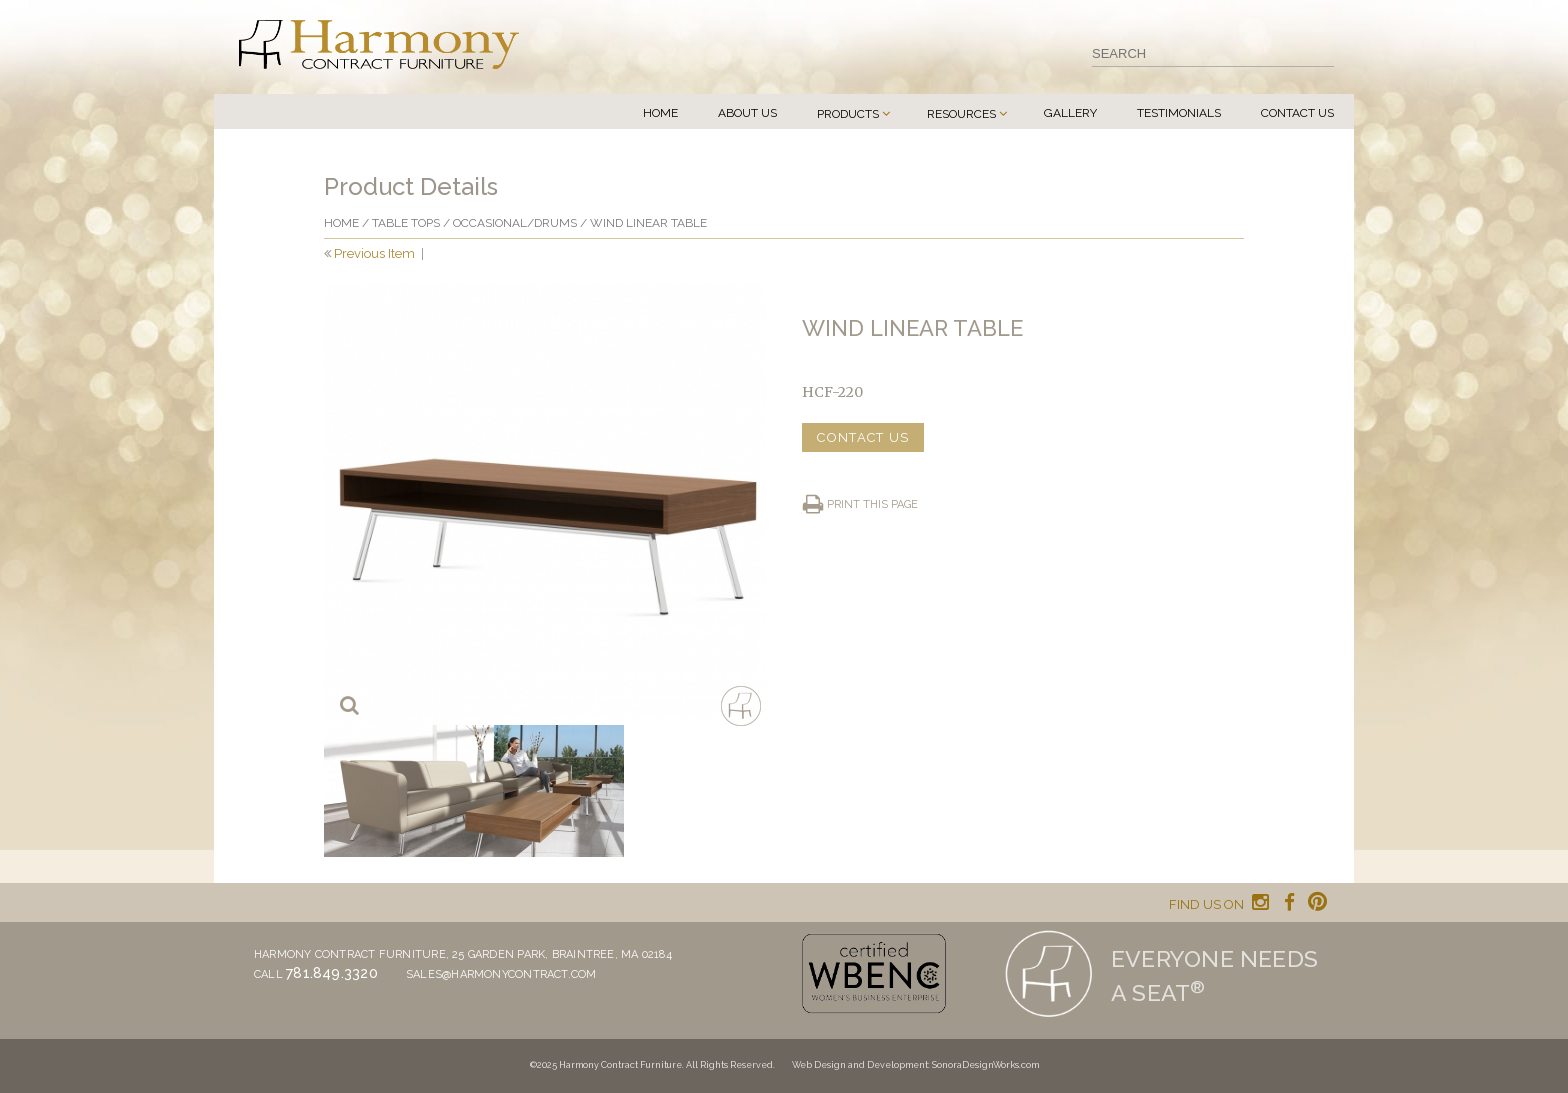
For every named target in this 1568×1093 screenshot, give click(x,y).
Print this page (872, 504)
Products (848, 114)
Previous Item (374, 253)
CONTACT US (863, 437)
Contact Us (1297, 113)
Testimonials (1179, 113)
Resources (961, 114)
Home (660, 113)
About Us (747, 113)
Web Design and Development (860, 1065)
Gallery (1070, 113)
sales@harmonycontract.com (501, 974)
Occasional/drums (515, 223)
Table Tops (406, 223)
